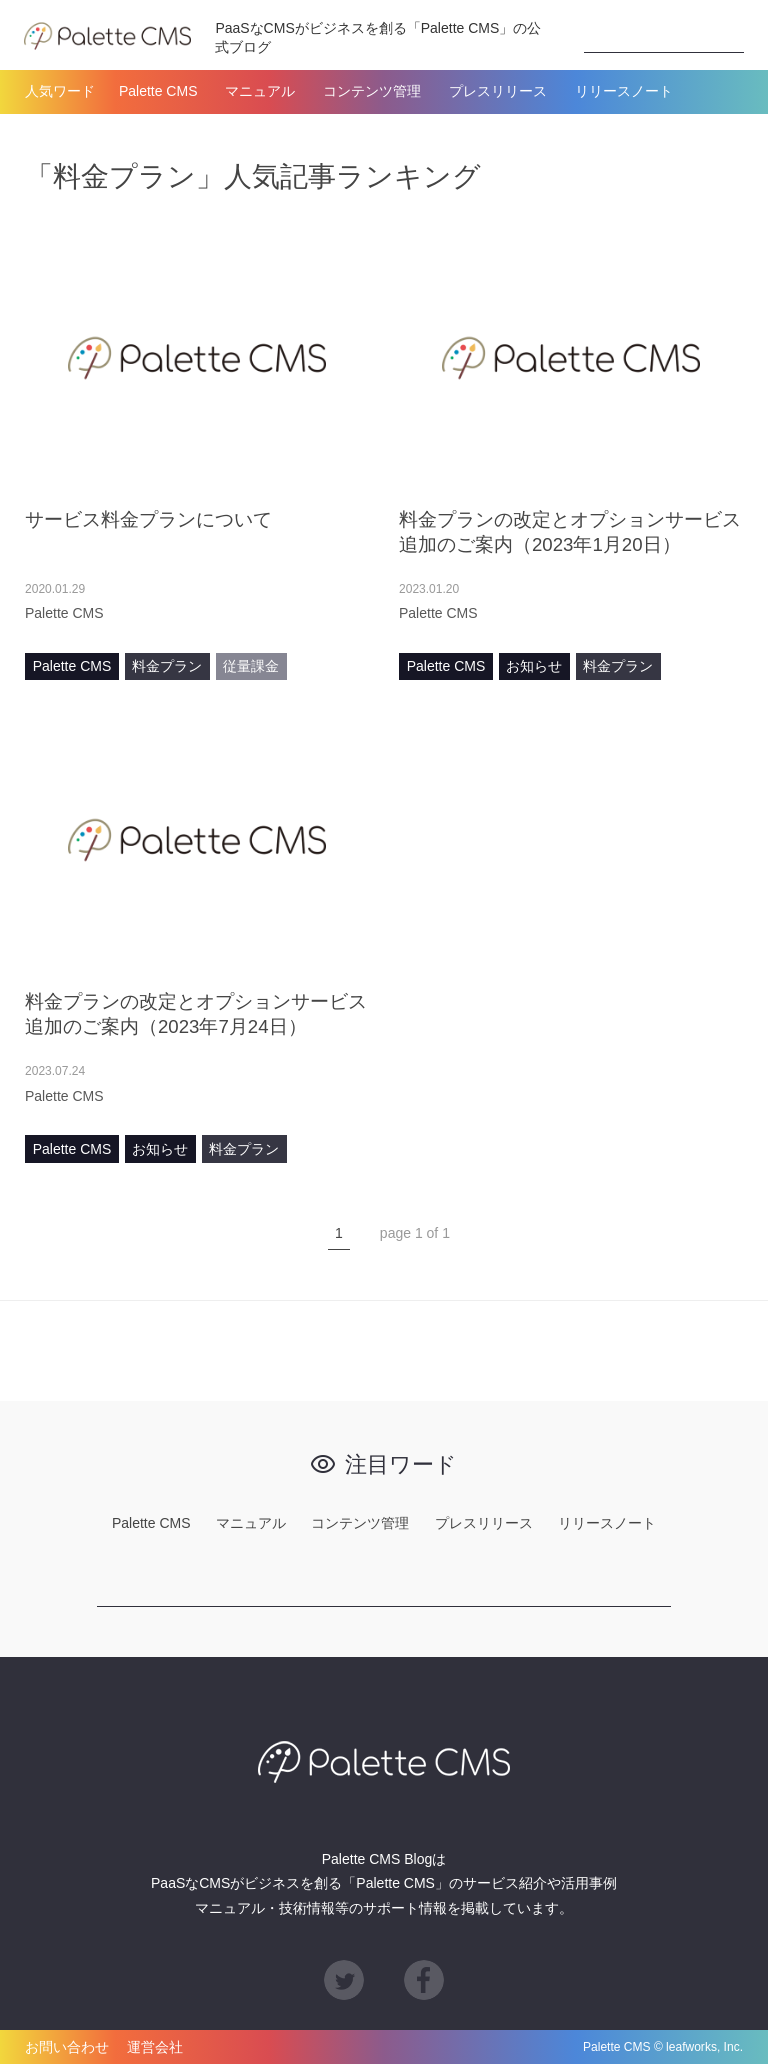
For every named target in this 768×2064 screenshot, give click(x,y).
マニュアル (260, 91)
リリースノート (624, 91)
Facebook (424, 1980)
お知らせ (534, 666)
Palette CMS (158, 91)
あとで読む (349, 613)
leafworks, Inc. (704, 2047)
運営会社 (155, 2047)
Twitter (344, 1980)
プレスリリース (498, 91)
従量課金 (251, 666)
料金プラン (167, 666)
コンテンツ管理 (372, 91)
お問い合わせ (67, 2047)
